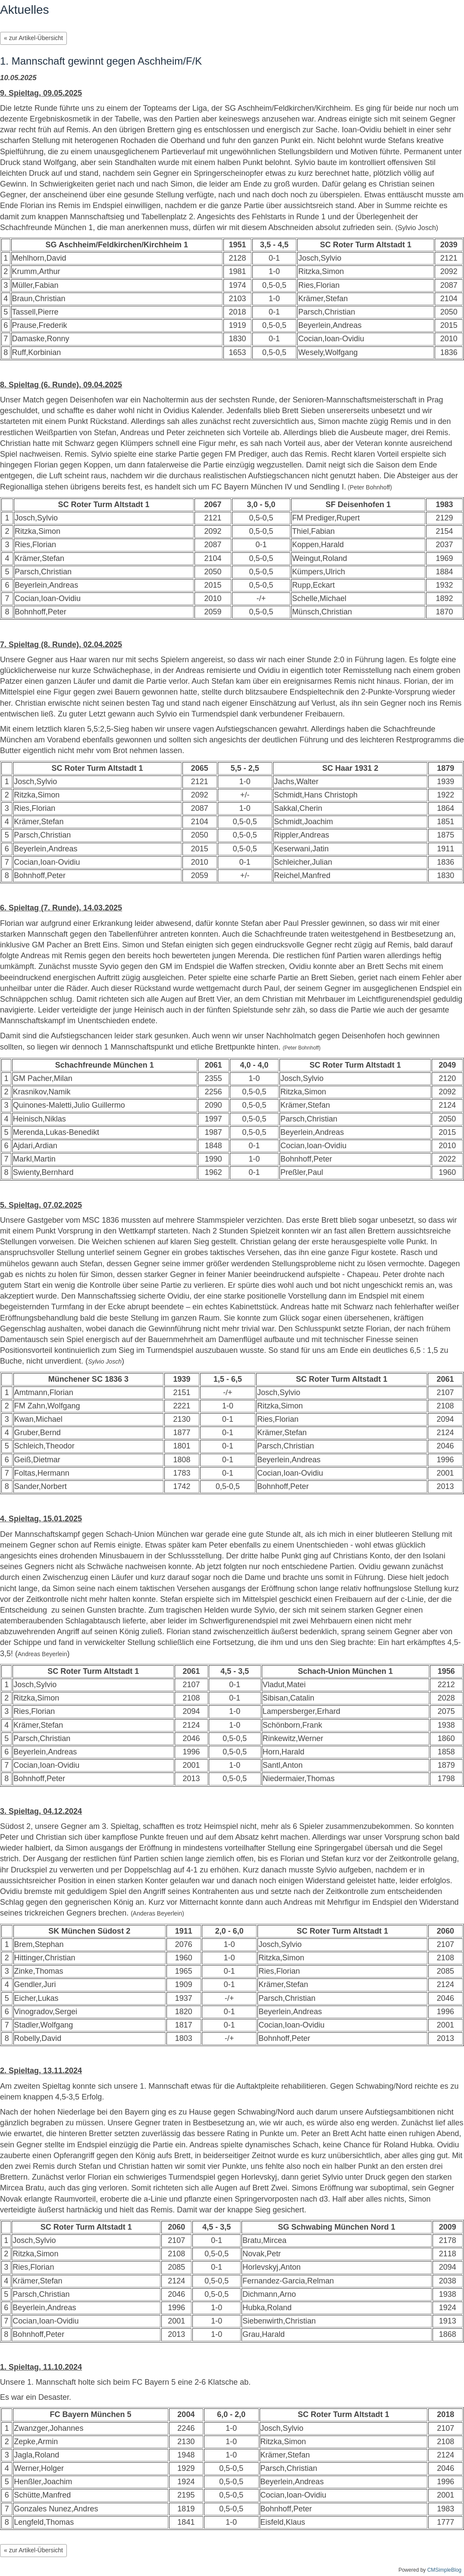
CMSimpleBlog (444, 2570)
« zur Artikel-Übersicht (33, 37)
